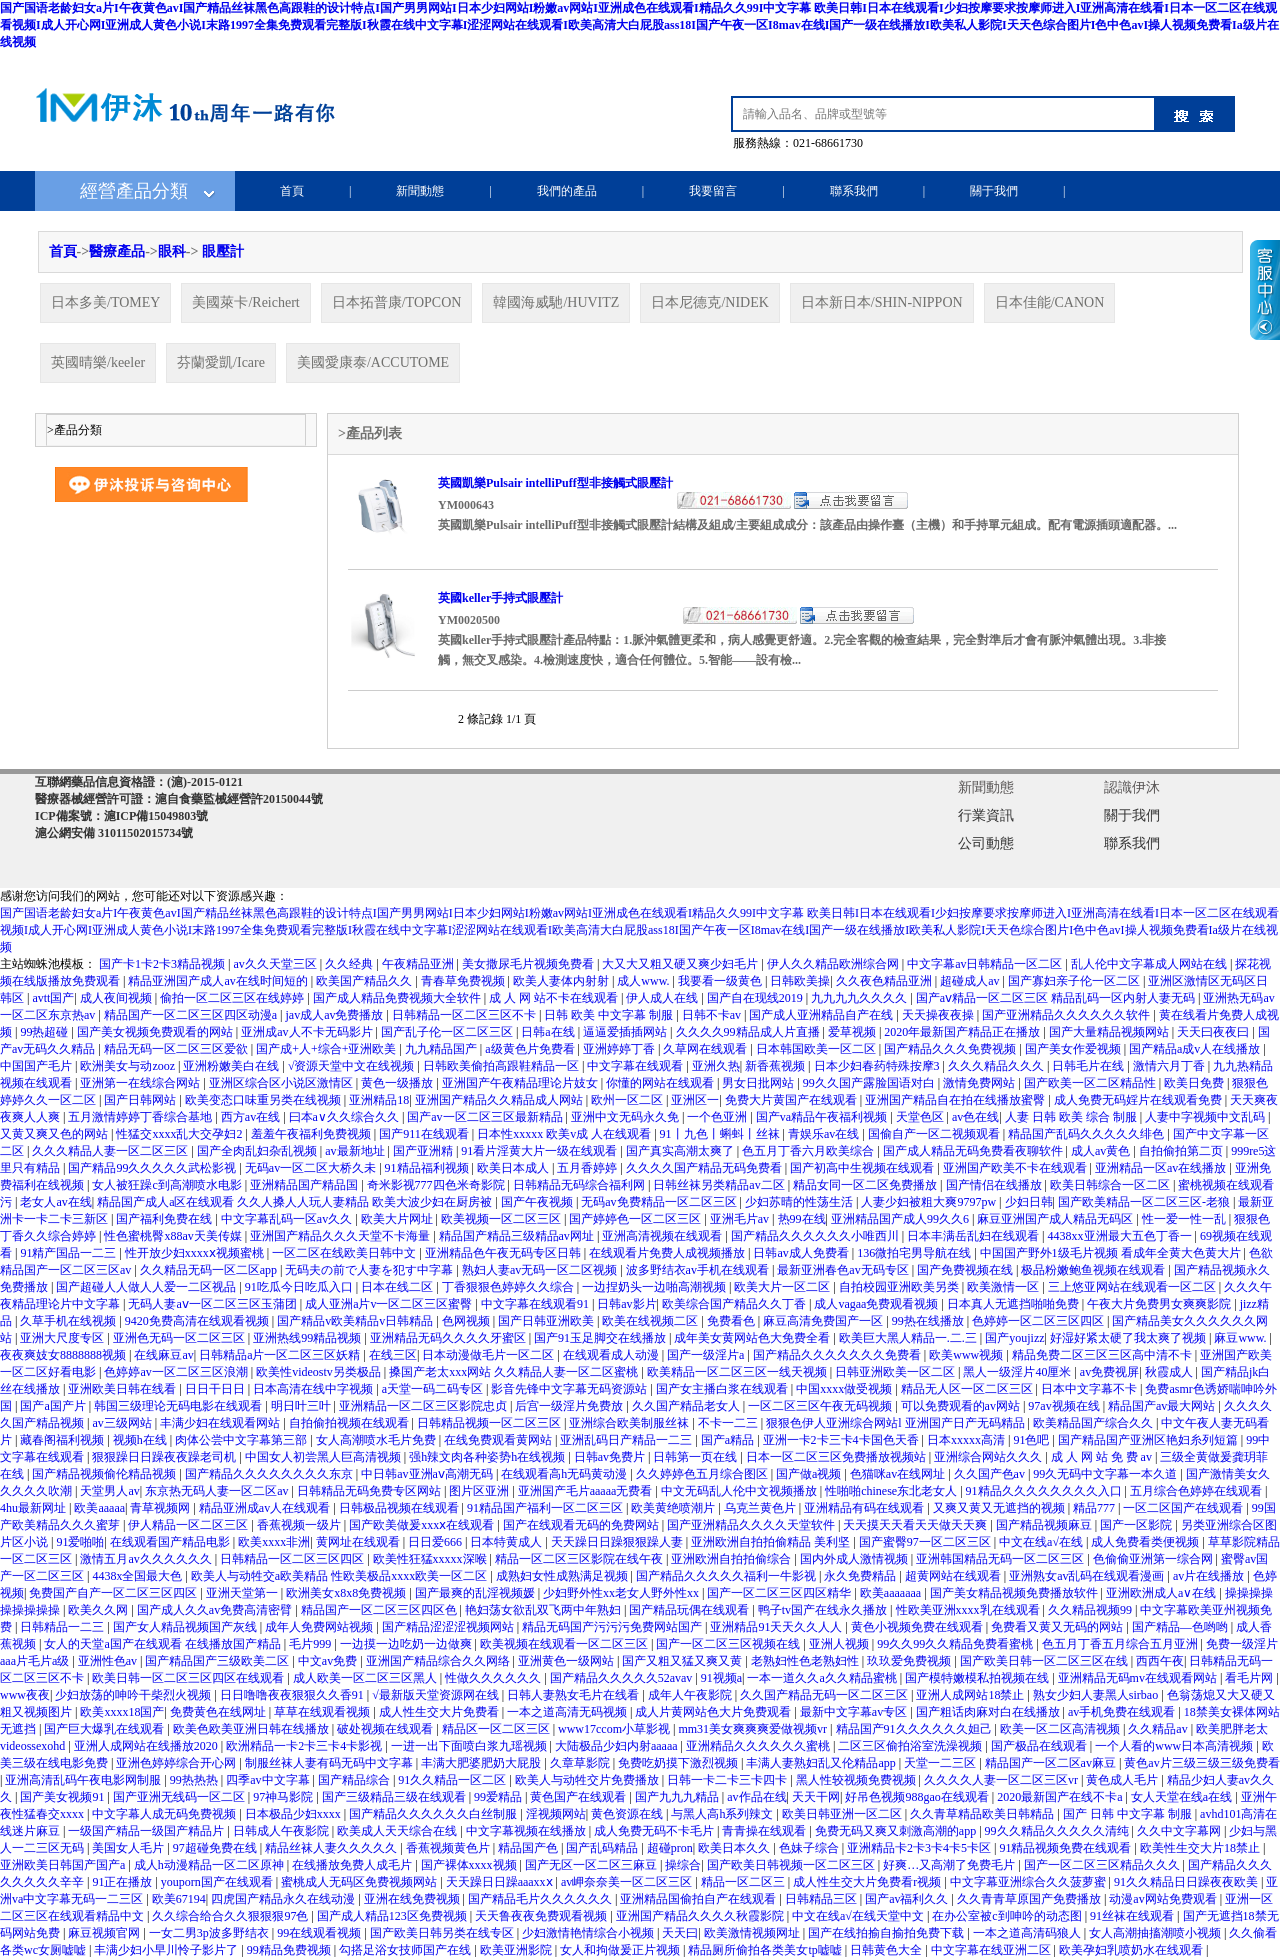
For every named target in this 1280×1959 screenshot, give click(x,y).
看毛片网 (1250, 1678)
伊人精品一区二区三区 (189, 1525)
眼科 (172, 251)
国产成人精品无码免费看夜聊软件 (974, 1151)
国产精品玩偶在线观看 (690, 1610)
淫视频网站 (556, 1814)
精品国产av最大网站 (1163, 1406)
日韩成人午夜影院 (282, 1831)
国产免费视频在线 (966, 1270)
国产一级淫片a (707, 1355)
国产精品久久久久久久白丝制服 (434, 1814)
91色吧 (1032, 1440)
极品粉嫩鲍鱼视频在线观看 (1094, 1270)
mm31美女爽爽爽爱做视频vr (754, 1729)
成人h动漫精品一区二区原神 (210, 1865)
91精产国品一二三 (69, 1253)
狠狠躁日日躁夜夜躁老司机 (165, 1457)
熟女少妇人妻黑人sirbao (1097, 1695)
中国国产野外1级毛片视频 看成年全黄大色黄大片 (1112, 1253)
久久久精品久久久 (997, 1066)
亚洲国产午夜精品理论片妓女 (521, 1083)
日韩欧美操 (800, 981)
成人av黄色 (1102, 1151)
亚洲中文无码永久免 (626, 1117)
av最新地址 (356, 1151)
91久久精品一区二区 (453, 1780)
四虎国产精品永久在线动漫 (284, 1899)
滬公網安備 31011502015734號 (114, 833)
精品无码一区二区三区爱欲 (177, 1049)
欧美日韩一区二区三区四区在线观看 (189, 1678)
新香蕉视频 (776, 1066)
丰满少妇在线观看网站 (221, 1423)
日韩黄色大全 (887, 1950)
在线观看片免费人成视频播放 (668, 1253)
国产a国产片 (54, 1406)
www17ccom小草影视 (615, 1729)
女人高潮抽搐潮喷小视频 (1156, 1933)
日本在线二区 (398, 1287)
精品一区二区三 (744, 1882)
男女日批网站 (759, 1083)
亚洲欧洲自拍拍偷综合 (732, 1559)
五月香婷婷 (588, 1168)
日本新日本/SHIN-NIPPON (882, 302)
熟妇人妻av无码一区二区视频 (541, 1270)
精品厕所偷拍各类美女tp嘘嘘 (766, 1950)
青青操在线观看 (765, 1831)
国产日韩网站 (141, 1100)
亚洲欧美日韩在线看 (123, 1389)
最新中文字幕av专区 (855, 1712)
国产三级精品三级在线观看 (395, 1797)
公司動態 (986, 843)
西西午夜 (1160, 1661)
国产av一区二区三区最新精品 (486, 1117)
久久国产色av (991, 1474)
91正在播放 (123, 1882)
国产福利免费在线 (165, 1219)
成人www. (644, 981)
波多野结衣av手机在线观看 (699, 1270)
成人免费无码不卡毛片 (655, 1831)
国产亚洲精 (424, 1151)
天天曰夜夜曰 (1214, 1032)
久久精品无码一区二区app (210, 1270)
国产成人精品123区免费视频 (393, 1916)
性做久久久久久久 (494, 1678)
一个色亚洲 (718, 1117)
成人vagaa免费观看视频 (877, 1304)
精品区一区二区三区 (497, 1729)
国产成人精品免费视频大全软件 (398, 998)
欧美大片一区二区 (783, 1287)
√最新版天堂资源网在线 (437, 1695)
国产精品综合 (355, 1780)
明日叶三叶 (302, 1406)
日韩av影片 (626, 1304)
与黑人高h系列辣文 (723, 1814)
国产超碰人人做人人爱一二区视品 (147, 1287)
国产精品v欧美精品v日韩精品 (356, 1321)
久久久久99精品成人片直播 (749, 1032)
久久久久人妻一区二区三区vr (1002, 1780)
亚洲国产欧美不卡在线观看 (1016, 1168)
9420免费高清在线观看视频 (198, 1321)
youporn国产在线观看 (218, 1882)
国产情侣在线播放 (995, 1185)
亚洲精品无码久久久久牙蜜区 (449, 1338)
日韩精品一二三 (63, 1627)
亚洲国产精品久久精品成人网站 (500, 1100)
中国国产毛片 (37, 1066)
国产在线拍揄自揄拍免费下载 (887, 1933)
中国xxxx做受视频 (845, 1389)
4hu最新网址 (34, 1508)
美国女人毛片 (129, 1848)
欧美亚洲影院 (517, 1950)
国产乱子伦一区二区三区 (448, 1032)
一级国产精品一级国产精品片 (147, 1831)
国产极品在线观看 (1040, 1746)
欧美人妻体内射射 (562, 981)
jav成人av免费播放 (335, 1015)
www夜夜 (25, 1695)
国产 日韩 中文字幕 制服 (1129, 1814)
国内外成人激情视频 (855, 1559)
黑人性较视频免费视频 (857, 1780)
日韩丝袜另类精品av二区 (720, 1185)
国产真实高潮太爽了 (681, 1151)
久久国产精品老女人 (687, 1406)
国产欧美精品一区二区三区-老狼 (1145, 1202)
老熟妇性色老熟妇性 (806, 1661)
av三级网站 (123, 1423)
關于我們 (994, 191)
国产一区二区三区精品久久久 (1103, 1865)
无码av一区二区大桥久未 (312, 1168)
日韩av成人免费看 (802, 1253)
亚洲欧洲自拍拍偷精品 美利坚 (772, 1542)
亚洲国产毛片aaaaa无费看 (587, 1491)
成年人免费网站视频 (320, 1627)
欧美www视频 (967, 1355)
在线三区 (393, 1355)
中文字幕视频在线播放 (527, 1831)
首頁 (292, 191)
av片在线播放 (1210, 1576)
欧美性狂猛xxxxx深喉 (431, 1559)
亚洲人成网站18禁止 (971, 1695)
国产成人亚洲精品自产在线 (822, 1015)
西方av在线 (252, 1117)
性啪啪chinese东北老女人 (892, 1491)
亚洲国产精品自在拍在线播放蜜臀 (956, 1100)
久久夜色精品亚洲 (885, 981)
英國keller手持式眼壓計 (500, 598)
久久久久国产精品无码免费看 (705, 1168)
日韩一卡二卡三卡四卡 (728, 1780)
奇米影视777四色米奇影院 (437, 1185)
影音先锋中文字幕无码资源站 (570, 1389)
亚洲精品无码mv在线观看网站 (1139, 1678)
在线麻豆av (163, 1355)
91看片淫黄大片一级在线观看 (540, 1151)
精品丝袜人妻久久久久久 (332, 1848)
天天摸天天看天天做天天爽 (916, 1525)
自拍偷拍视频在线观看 (350, 1423)
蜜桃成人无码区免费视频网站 (360, 1882)
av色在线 (975, 1117)
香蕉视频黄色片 (449, 1848)
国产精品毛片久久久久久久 (541, 1899)
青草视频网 (161, 1508)
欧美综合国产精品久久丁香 (735, 1304)
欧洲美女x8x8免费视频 (347, 1593)
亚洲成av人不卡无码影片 (308, 1032)
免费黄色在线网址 (219, 1712)
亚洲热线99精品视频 (308, 1338)
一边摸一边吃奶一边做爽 (407, 1644)
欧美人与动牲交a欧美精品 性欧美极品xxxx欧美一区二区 (340, 1576)
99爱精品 (499, 1797)
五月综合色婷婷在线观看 (1197, 1491)
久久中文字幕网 (1180, 1831)
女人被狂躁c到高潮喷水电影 (168, 1185)
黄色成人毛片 (1123, 1780)
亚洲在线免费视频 (413, 1899)
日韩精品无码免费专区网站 (370, 1491)
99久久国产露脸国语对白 (870, 1083)
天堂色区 (921, 1117)
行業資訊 (986, 815)
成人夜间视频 (117, 998)
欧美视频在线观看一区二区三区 (565, 1644)
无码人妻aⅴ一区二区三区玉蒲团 (213, 1304)
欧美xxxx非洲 (274, 1542)
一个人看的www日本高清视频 (1175, 1746)
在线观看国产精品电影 (171, 1542)
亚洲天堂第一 (243, 1593)
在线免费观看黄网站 (499, 1440)
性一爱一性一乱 (1185, 1219)
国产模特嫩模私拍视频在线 (978, 1678)
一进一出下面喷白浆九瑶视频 (470, 1746)
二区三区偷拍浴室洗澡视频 (911, 1746)
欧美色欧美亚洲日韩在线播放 (252, 1729)
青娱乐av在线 (825, 1134)
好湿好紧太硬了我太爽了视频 (1129, 1338)
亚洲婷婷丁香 (620, 1049)
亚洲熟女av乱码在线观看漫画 (1088, 1576)
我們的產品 (567, 191)
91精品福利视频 (428, 1168)
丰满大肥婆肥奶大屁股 (482, 1763)
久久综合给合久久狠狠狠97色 (231, 1916)
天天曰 (680, 1933)
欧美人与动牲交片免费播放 (588, 1780)
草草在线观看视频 (323, 1712)
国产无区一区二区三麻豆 (592, 1865)
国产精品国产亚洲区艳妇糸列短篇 (1149, 1440)
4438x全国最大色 (138, 1576)
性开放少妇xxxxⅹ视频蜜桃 (196, 1253)
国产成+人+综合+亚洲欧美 (327, 1049)
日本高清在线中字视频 (314, 1389)
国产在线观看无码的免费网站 (582, 1525)
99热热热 (195, 1780)
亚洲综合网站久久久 (989, 1457)
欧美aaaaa (99, 1508)
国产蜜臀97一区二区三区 (926, 1542)
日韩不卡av (713, 1015)
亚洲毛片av (741, 1219)
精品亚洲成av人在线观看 (266, 1508)
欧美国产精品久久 (365, 981)
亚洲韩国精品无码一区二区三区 (1001, 1559)
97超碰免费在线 (216, 1848)
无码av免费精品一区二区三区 (660, 1202)
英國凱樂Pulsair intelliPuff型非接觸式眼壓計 (555, 483)
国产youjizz (1014, 1338)
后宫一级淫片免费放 (570, 1406)
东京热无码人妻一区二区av (218, 1491)
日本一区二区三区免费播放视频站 (837, 1457)
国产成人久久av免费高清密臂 (216, 1610)
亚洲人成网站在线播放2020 (147, 1746)
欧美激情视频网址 (753, 1933)
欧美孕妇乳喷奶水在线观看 (1132, 1950)
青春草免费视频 (464, 981)
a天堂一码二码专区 (434, 1389)
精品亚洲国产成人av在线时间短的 (219, 981)
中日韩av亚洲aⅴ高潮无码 (428, 1474)
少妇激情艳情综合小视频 (589, 1933)
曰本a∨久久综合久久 (345, 1117)
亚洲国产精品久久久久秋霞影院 (701, 1916)
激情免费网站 (980, 1083)
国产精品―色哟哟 (1181, 1627)
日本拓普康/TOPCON (397, 302)
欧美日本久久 (735, 1848)
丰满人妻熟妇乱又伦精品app (822, 1763)
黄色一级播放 (398, 1083)
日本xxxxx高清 (967, 1440)
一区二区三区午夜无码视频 (821, 1406)
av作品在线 (756, 1797)
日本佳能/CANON (1050, 302)
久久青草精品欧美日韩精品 (983, 1814)
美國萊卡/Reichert (245, 302)
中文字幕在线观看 (636, 1066)
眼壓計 (223, 251)
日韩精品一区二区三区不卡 (465, 1015)
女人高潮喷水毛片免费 (377, 1440)
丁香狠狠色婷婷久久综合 (509, 1287)
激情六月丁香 (1170, 1066)
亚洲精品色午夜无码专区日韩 (504, 1253)
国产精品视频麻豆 (1045, 1525)
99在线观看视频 (320, 1933)
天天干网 (816, 1797)
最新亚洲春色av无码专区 (844, 1270)
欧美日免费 (1195, 1083)
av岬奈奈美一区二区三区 (628, 1882)
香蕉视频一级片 (300, 1525)
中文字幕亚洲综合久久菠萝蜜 (1029, 1882)
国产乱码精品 (603, 1848)
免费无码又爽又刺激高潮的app (897, 1831)
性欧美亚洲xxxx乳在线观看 (969, 1610)
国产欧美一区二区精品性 (1091, 1083)
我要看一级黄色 (721, 981)
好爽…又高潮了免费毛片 (950, 1865)
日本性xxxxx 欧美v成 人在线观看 (565, 1134)
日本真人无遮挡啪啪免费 (1014, 1304)
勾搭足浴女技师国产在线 (406, 1950)
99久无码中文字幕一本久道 (1106, 1474)
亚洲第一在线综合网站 (141, 1083)
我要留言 (713, 191)
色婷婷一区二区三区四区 (1039, 1321)
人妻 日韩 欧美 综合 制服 (1072, 1117)
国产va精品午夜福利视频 (823, 1117)
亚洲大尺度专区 (63, 1338)
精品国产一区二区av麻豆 (1052, 1763)
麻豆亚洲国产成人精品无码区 (1056, 1219)
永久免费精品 (861, 1576)
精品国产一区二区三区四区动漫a (192, 1015)
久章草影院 (581, 1763)
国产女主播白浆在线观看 (723, 1389)
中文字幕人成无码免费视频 (165, 1814)
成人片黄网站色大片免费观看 (714, 1712)
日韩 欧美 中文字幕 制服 (610, 1015)
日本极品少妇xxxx (294, 1814)
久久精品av (1159, 1729)
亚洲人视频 (840, 1644)
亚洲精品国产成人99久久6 (901, 1219)
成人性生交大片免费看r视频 (868, 1882)
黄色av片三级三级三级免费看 (1201, 1763)
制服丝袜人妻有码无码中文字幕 (330, 1763)
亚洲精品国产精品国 (305, 1185)
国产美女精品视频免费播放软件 (1015, 1593)
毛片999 (311, 1644)
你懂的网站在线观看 (661, 1083)
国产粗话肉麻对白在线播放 (989, 1712)
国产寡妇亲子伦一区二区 (1075, 981)
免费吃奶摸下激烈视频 (679, 1763)
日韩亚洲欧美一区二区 (896, 1372)
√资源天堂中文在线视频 (353, 1066)
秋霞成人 (1170, 1372)
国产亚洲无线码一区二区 (180, 1797)
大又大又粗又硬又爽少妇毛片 (681, 964)
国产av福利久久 (908, 1899)
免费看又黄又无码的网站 (1058, 1627)
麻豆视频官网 (105, 1933)
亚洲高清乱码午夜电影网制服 (84, 1780)
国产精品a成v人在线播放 (1196, 1049)
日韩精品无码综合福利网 (580, 1185)
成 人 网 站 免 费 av (1103, 1457)
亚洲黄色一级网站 (567, 1661)
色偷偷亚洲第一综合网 (1154, 1559)
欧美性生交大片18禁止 (1201, 1848)
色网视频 (467, 1321)
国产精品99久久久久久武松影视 (153, 1168)
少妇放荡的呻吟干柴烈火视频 (134, 1695)
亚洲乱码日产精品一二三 (627, 1440)
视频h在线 (141, 1440)
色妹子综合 (810, 1848)
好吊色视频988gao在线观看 (918, 1797)
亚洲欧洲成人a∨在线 (1162, 1593)
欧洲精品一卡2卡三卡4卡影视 (305, 1746)
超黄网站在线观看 (954, 1576)
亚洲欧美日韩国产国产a (64, 1865)
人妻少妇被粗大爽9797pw (930, 1202)
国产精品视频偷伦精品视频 (105, 1474)
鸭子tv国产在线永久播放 (824, 1610)
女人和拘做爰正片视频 (621, 1950)
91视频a (721, 1678)
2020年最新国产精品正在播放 (963, 1032)
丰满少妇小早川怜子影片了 (167, 1950)
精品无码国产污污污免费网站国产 (613, 1627)
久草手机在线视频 (69, 1321)
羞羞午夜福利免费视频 (312, 1134)
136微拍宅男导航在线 (915, 1253)
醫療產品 (117, 251)
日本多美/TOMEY (105, 302)
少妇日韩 (1029, 1202)
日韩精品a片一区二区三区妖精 (281, 1355)
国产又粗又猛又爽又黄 (683, 1661)
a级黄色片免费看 (531, 1049)
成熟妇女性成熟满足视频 (563, 1576)
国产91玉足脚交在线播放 (601, 1338)
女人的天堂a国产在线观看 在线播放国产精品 (163, 1644)
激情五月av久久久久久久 (147, 1559)
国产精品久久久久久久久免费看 (838, 1355)
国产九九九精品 (678, 1797)
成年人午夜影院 (691, 1695)
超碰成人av (971, 981)
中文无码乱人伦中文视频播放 (740, 1491)
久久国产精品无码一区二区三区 (825, 1695)
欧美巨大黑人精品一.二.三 (909, 1338)
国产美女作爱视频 (1074, 1049)
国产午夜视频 (538, 1202)
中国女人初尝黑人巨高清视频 (324, 1457)
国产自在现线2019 (756, 998)
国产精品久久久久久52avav (623, 1678)
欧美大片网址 (398, 1219)
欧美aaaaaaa (892, 1593)
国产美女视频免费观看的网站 (156, 1032)
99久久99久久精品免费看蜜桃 (956, 1644)
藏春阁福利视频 (63, 1440)
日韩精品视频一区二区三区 (490, 1423)
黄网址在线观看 (359, 1542)
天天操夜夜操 (939, 1015)
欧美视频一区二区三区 (502, 1219)
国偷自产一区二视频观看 (935, 1134)
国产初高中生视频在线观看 (863, 1168)
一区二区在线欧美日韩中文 (345, 1253)
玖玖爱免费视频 (910, 1661)
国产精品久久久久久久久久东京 (270, 1474)
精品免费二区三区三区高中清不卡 (1103, 1355)
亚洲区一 (695, 1100)
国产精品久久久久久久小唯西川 (816, 1236)
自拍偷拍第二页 (1182, 1151)
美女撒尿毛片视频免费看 (529, 964)
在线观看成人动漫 (612, 1355)
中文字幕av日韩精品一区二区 (986, 964)
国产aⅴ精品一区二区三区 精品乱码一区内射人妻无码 (1057, 998)
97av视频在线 (1065, 1406)
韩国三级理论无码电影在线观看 (179, 1406)
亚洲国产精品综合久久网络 (439, 1661)
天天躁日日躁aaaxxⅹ (501, 1882)
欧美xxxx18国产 (122, 1712)
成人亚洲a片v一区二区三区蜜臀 (390, 1304)
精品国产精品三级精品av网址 (518, 1236)
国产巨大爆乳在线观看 (105, 1729)
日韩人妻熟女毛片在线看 (574, 1695)
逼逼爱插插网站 (626, 1032)
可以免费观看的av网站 (962, 1406)
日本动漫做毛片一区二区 (489, 1355)
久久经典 (350, 964)
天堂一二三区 (941, 1763)
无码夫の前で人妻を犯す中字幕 (370, 1270)
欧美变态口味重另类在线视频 (264, 1100)
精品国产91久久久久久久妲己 (915, 1729)
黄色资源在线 (628, 1814)
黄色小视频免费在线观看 (918, 1627)
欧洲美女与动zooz (129, 1066)
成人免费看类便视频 (1146, 1542)
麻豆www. (1241, 1338)
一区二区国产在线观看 (1184, 1508)
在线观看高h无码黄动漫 (565, 1474)
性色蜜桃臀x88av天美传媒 (174, 1236)
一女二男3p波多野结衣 (210, 1933)
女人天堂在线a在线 (1183, 1797)
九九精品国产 (442, 1049)
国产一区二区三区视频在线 (729, 1644)
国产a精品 (729, 1440)
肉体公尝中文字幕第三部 (242, 1440)
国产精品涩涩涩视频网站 (449, 1627)
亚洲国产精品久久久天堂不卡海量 (341, 1236)
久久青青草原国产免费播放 (1030, 1899)
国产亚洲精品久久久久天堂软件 (752, 1525)
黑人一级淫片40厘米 (1018, 1372)
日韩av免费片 (611, 1457)
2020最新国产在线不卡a (1061, 1797)
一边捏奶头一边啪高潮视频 (655, 1287)
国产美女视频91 (63, 1797)
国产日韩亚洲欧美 (547, 1321)
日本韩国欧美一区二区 (817, 1049)
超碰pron (670, 1848)
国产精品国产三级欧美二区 (218, 1661)
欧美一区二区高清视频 (1061, 1729)
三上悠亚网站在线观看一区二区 (1133, 1287)
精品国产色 (529, 1848)
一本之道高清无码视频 (568, 1712)
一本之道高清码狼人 (1028, 1933)
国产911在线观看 (425, 1134)
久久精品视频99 (1091, 1610)
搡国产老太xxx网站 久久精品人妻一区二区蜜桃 (515, 1372)
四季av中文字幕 (269, 1780)
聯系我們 (854, 191)
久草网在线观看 (706, 1049)
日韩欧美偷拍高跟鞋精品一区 (502, 1066)
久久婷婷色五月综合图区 (703, 1474)
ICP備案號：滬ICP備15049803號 (121, 816)
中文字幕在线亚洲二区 (992, 1950)
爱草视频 (853, 1032)
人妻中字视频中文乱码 (1206, 1117)
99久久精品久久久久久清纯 (1058, 1831)
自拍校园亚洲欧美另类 (900, 1287)
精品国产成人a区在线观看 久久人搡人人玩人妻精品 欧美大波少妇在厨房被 (296, 1202)
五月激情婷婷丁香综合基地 (141, 1117)
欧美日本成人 (514, 1168)
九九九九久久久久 (860, 998)
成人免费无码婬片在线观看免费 (1139, 1100)
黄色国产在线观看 (579, 1797)
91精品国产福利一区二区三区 (546, 1508)
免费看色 (732, 1321)
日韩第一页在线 (696, 1457)
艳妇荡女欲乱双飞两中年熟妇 (544, 1610)
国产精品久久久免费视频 (951, 1049)
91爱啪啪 (80, 1542)
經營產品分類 (134, 191)
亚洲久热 (716, 1066)
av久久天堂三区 (276, 964)
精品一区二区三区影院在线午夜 (580, 1559)
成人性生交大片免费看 (440, 1712)
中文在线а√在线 (1042, 1542)
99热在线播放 (929, 1321)
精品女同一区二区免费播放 (866, 1185)
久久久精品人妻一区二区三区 (111, 1151)
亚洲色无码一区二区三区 (180, 1338)
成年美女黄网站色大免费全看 (753, 1338)
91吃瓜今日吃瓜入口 (300, 1287)
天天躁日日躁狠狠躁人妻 (618, 1542)
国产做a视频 (810, 1474)
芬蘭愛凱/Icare (221, 362)
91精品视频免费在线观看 (1066, 1848)
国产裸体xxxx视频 (470, 1865)
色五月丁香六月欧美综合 (809, 1151)
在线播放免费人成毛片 (353, 1865)
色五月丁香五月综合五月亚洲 (1121, 1644)
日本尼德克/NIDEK (709, 302)
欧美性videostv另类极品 (320, 1372)
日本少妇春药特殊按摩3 (878, 1066)
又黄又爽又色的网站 (55, 1134)
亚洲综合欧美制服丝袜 (630, 1423)
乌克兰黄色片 (761, 1508)
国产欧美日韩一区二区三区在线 (1045, 1661)
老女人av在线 (55, 1202)
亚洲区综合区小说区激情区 (282, 1083)
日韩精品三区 (822, 1899)
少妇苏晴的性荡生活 (800, 1202)
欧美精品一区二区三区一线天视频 (738, 1372)
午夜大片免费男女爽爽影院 (1160, 1304)
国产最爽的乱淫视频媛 (476, 1593)
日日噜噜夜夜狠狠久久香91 (293, 1695)
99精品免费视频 (290, 1950)
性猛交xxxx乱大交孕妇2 (180, 1134)
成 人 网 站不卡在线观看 (555, 998)
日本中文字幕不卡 (1090, 1389)
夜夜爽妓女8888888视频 (64, 1355)
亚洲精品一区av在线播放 (1162, 1168)
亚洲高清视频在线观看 (663, 1236)
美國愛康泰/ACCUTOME (373, 362)
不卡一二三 (729, 1423)
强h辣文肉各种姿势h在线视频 (488, 1457)
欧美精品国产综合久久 (1094, 1423)
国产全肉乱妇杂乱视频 (258, 1151)
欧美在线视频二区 (651, 1321)
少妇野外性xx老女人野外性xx (622, 1593)
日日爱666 (436, 1542)
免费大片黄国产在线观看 (792, 1100)
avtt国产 (53, 998)
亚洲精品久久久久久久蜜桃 (759, 1746)
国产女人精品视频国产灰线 (186, 1627)
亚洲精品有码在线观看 (865, 1508)
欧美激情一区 (1004, 1287)
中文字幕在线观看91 (536, 1304)
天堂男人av (109, 1491)
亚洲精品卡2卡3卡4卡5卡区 (920, 1848)
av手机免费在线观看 (1123, 1712)
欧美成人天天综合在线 (398, 1831)
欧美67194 (179, 1899)
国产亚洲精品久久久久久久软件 (1067, 1015)
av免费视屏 (1109, 1372)
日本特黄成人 (507, 1542)
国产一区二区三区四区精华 (780, 1593)
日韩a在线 (549, 1032)
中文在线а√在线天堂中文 (859, 1916)
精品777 (1095, 1508)
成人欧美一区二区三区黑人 (366, 1678)
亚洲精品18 (379, 1100)
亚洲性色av (109, 1661)
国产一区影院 (1137, 1525)
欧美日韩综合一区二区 (1111, 1185)
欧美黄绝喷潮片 (674, 1508)
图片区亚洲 (480, 1491)
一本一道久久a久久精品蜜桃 (823, 1678)
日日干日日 (216, 1389)
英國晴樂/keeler (98, 362)
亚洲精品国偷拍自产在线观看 (699, 1899)
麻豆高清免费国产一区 (824, 1321)
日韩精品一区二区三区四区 (293, 1559)
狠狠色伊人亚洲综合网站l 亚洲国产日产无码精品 (896, 1423)
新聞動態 (420, 191)
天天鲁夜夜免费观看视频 (542, 1916)
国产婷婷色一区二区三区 (636, 1219)
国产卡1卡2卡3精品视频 (163, 964)
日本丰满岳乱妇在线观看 (974, 1236)
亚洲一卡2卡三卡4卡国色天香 (842, 1440)
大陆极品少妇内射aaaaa (618, 1746)
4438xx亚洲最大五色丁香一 (1121, 1236)
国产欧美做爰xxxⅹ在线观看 (423, 1525)
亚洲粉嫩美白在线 (232, 1066)
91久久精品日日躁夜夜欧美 (1187, 1882)
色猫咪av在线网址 (899, 1474)
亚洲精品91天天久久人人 (777, 1627)
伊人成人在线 (663, 998)
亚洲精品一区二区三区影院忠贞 (424, 1406)
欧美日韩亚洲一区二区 (843, 1814)
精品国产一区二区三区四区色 (380, 1610)
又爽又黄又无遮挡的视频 (1000, 1508)
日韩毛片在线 (1089, 1066)
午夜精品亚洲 (419, 964)
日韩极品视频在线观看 (400, 1508)
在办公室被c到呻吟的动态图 (1008, 1916)
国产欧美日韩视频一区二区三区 (792, 1865)
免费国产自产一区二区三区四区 (114, 1593)
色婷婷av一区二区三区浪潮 (177, 1372)
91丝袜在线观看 (1133, 1916)
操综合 (683, 1865)
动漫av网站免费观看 (1164, 1899)
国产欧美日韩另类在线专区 (443, 1933)
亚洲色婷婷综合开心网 (177, 1763)
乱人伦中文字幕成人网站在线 (1150, 964)
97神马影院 (284, 1797)
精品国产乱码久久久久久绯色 (1087, 1134)
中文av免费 (329, 1661)
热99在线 (802, 1219)
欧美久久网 (99, 1610)
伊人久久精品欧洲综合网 (834, 964)
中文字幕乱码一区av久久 (288, 1219)
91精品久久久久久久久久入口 (1045, 1491)
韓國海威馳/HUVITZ (556, 302)
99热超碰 (45, 1032)
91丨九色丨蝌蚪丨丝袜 (721, 1134)
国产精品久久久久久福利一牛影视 (727, 1576)
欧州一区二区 (628, 1100)
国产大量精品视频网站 (1110, 1032)
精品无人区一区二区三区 (968, 1389)
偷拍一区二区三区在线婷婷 (233, 998)
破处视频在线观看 (386, 1729)
